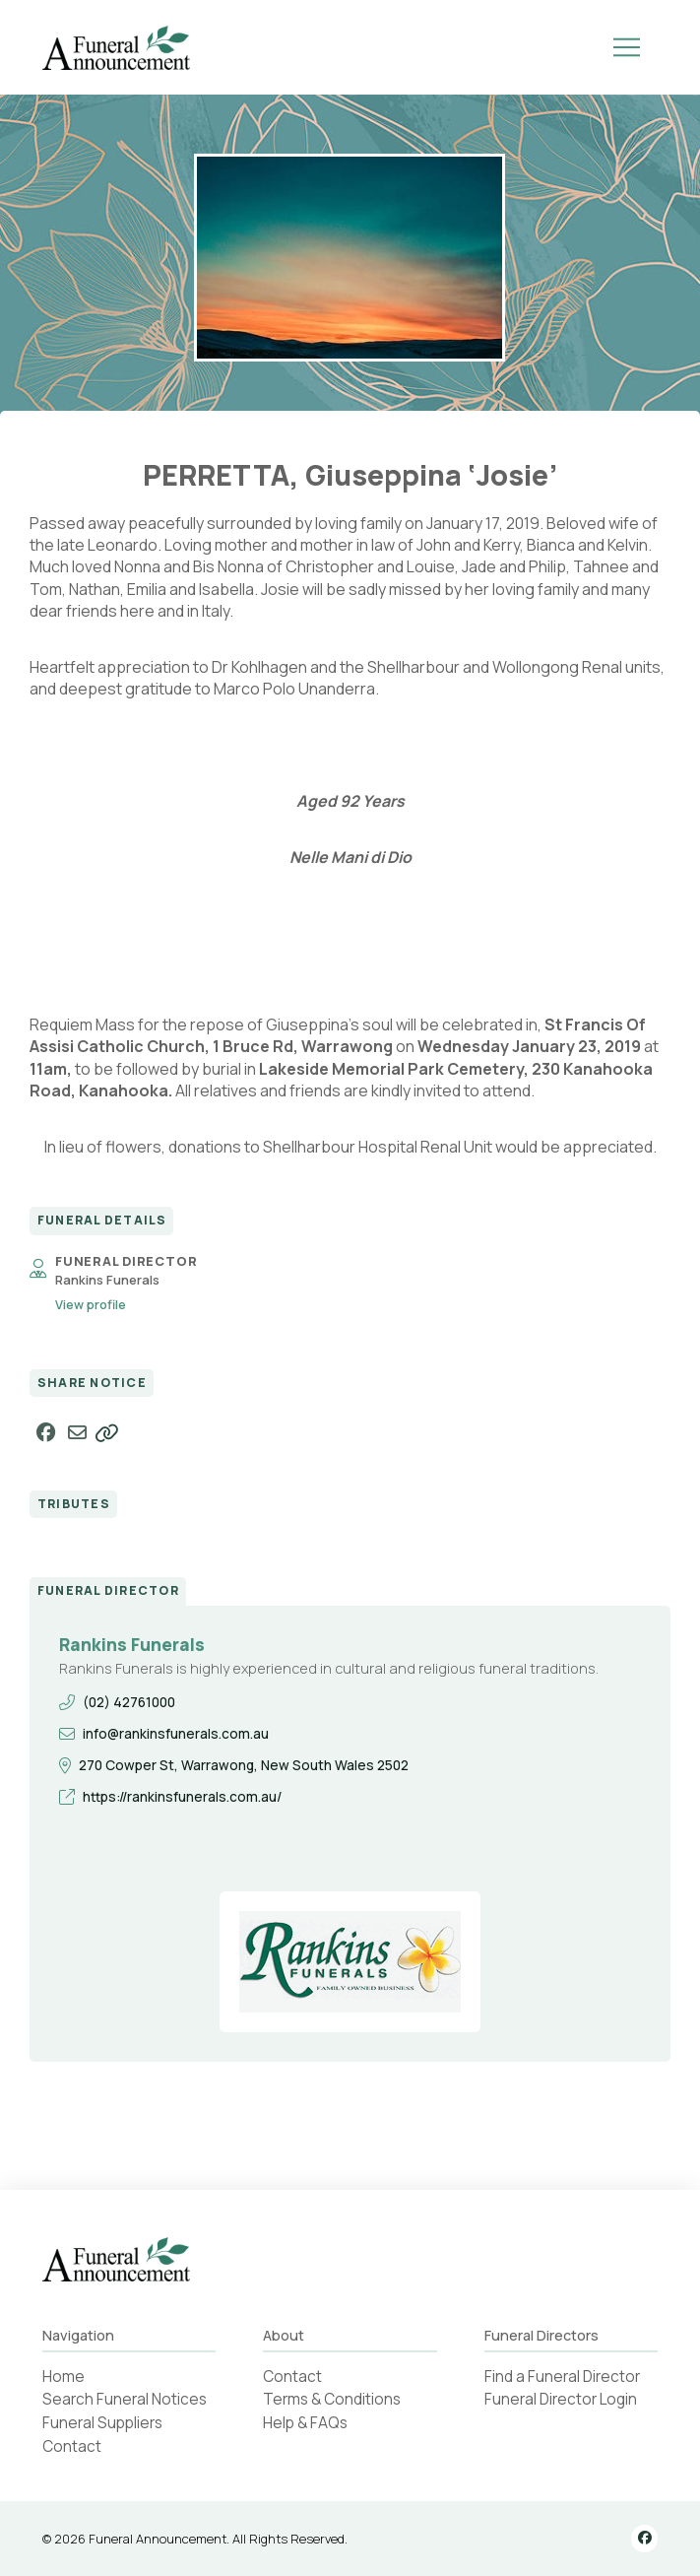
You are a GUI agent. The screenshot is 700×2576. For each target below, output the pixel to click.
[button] (626, 47)
